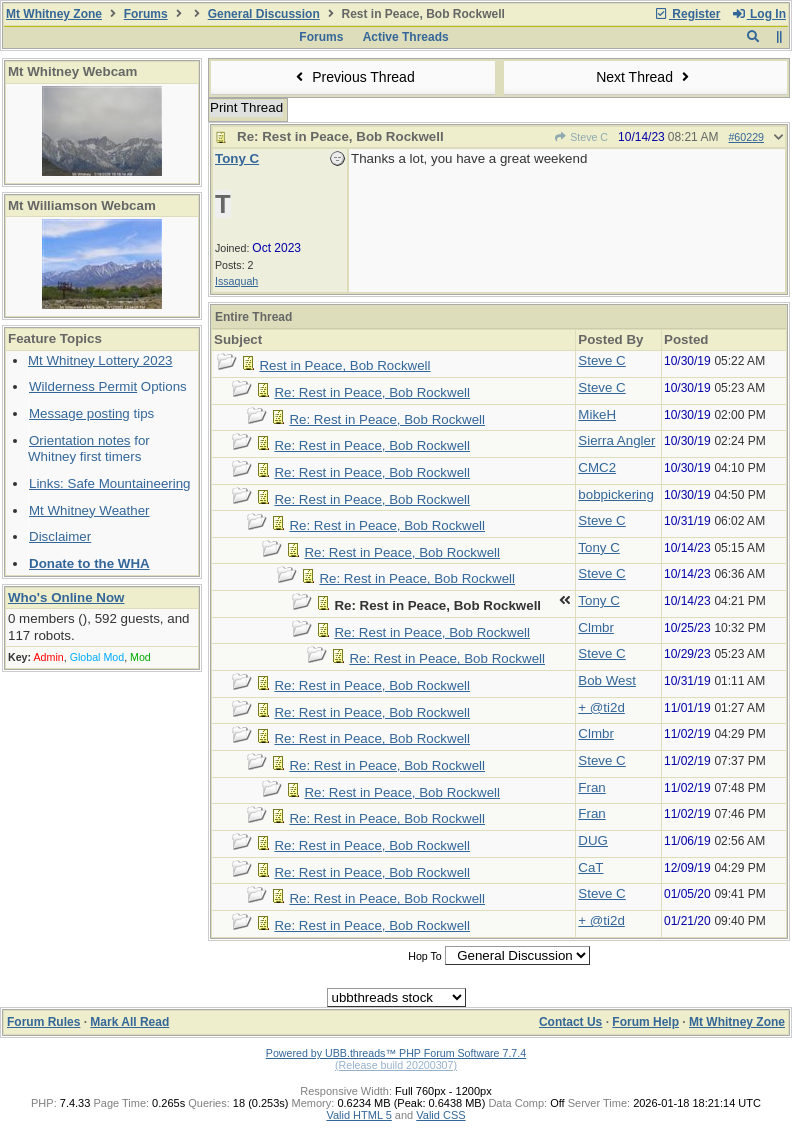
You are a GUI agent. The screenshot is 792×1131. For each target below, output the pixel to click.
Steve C (581, 137)
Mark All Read (129, 1022)
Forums (146, 14)
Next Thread (645, 77)
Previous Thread (353, 77)
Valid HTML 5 (358, 1115)
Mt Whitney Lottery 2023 (100, 360)
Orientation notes (80, 440)
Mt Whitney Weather (89, 510)
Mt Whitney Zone (54, 14)
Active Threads (406, 37)
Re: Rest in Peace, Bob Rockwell (372, 392)
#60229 (746, 137)
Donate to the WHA (89, 563)
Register (687, 14)
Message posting (79, 413)
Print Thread (246, 107)
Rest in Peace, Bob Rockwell (344, 365)
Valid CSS (440, 1115)
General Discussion (264, 14)
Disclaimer (60, 536)
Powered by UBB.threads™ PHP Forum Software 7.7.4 (396, 1053)
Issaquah (236, 281)
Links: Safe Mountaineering (110, 483)
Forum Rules (43, 1022)
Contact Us (570, 1022)
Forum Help (645, 1022)
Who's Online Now (66, 597)
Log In (759, 14)
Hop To (425, 956)
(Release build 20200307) (396, 1065)
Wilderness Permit (83, 386)
